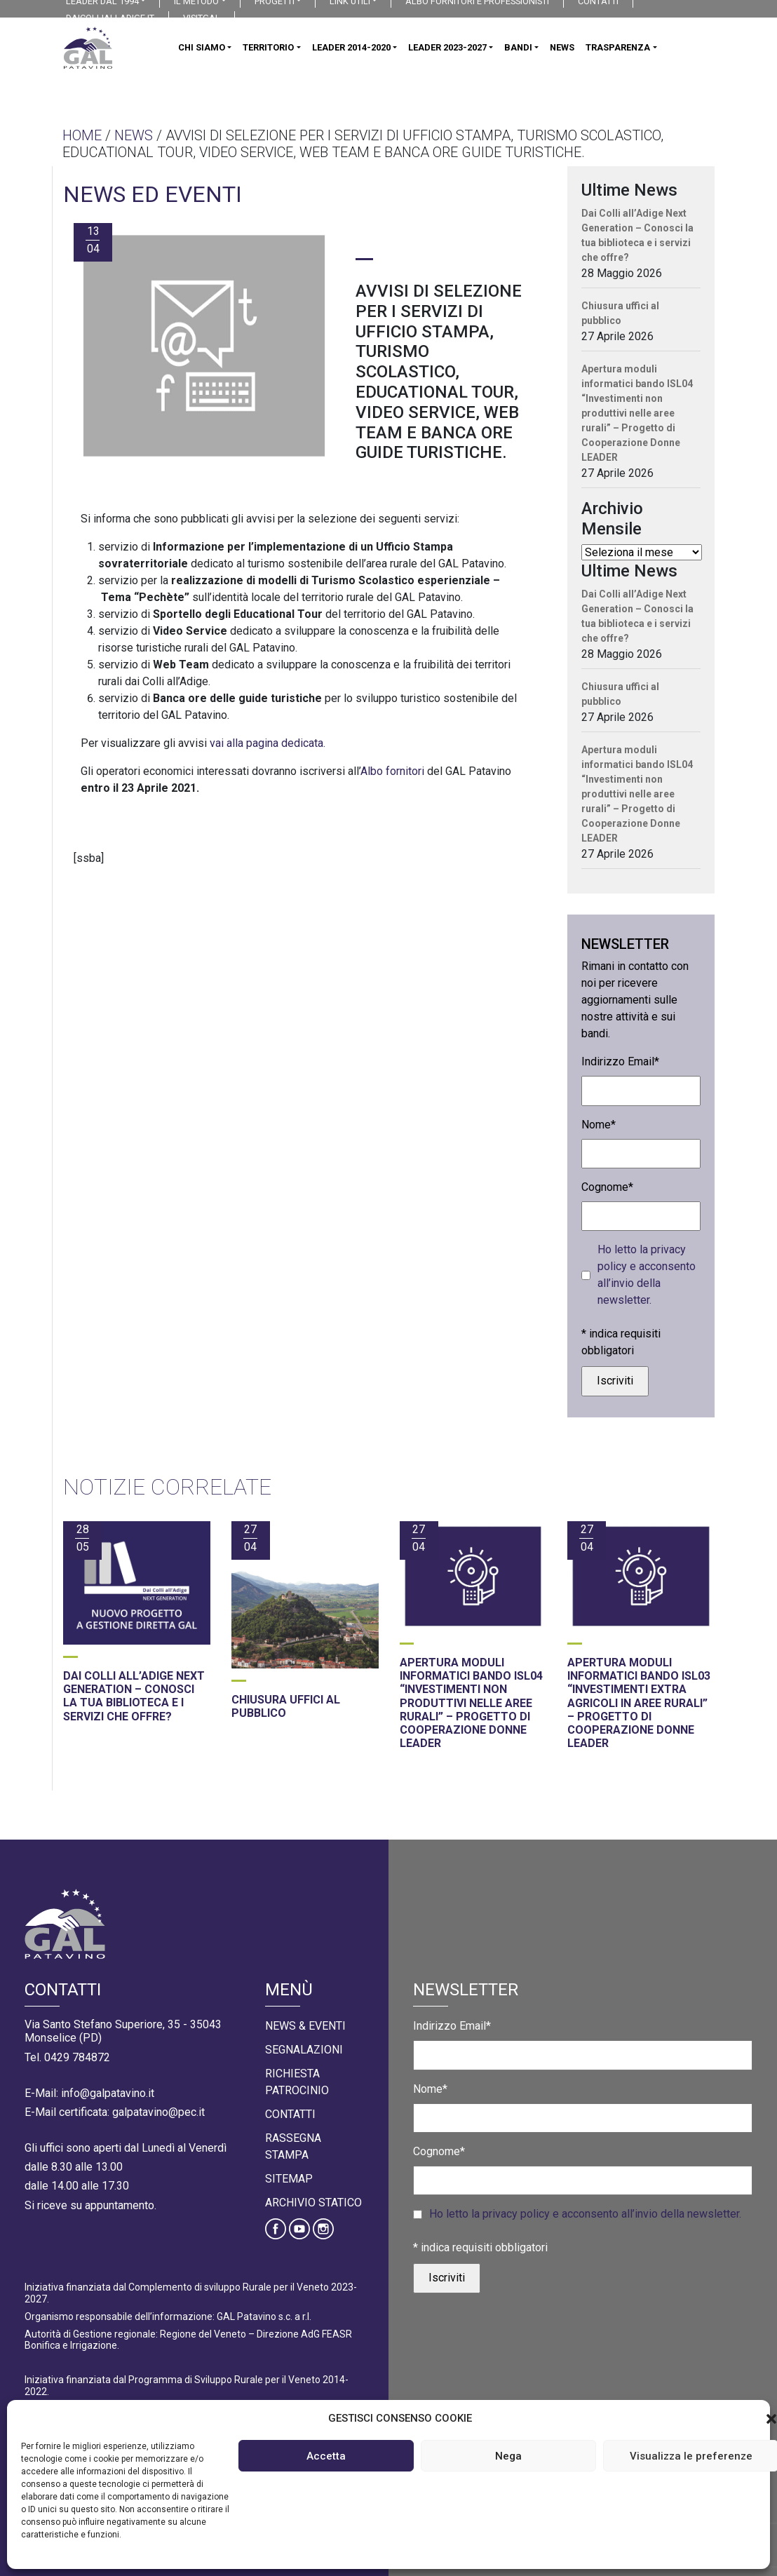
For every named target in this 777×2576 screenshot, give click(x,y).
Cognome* (607, 1187)
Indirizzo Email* (620, 1061)
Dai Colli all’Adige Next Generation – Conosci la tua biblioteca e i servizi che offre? (637, 235)
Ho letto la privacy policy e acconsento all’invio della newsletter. (646, 1275)
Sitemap (289, 2178)
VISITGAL (201, 18)
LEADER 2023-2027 (447, 47)
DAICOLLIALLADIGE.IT (110, 18)
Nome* (598, 1124)
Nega (508, 2456)
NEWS (562, 47)
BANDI (518, 47)
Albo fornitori (392, 771)
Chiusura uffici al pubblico (620, 313)
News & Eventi (305, 2025)
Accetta (326, 2456)
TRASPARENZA (618, 47)
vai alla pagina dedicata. (267, 743)
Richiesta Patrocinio (297, 2082)
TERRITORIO (268, 47)
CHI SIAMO (201, 47)
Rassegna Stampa (293, 2146)
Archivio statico (313, 2202)
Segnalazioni (304, 2049)
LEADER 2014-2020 (351, 47)
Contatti (290, 2114)
